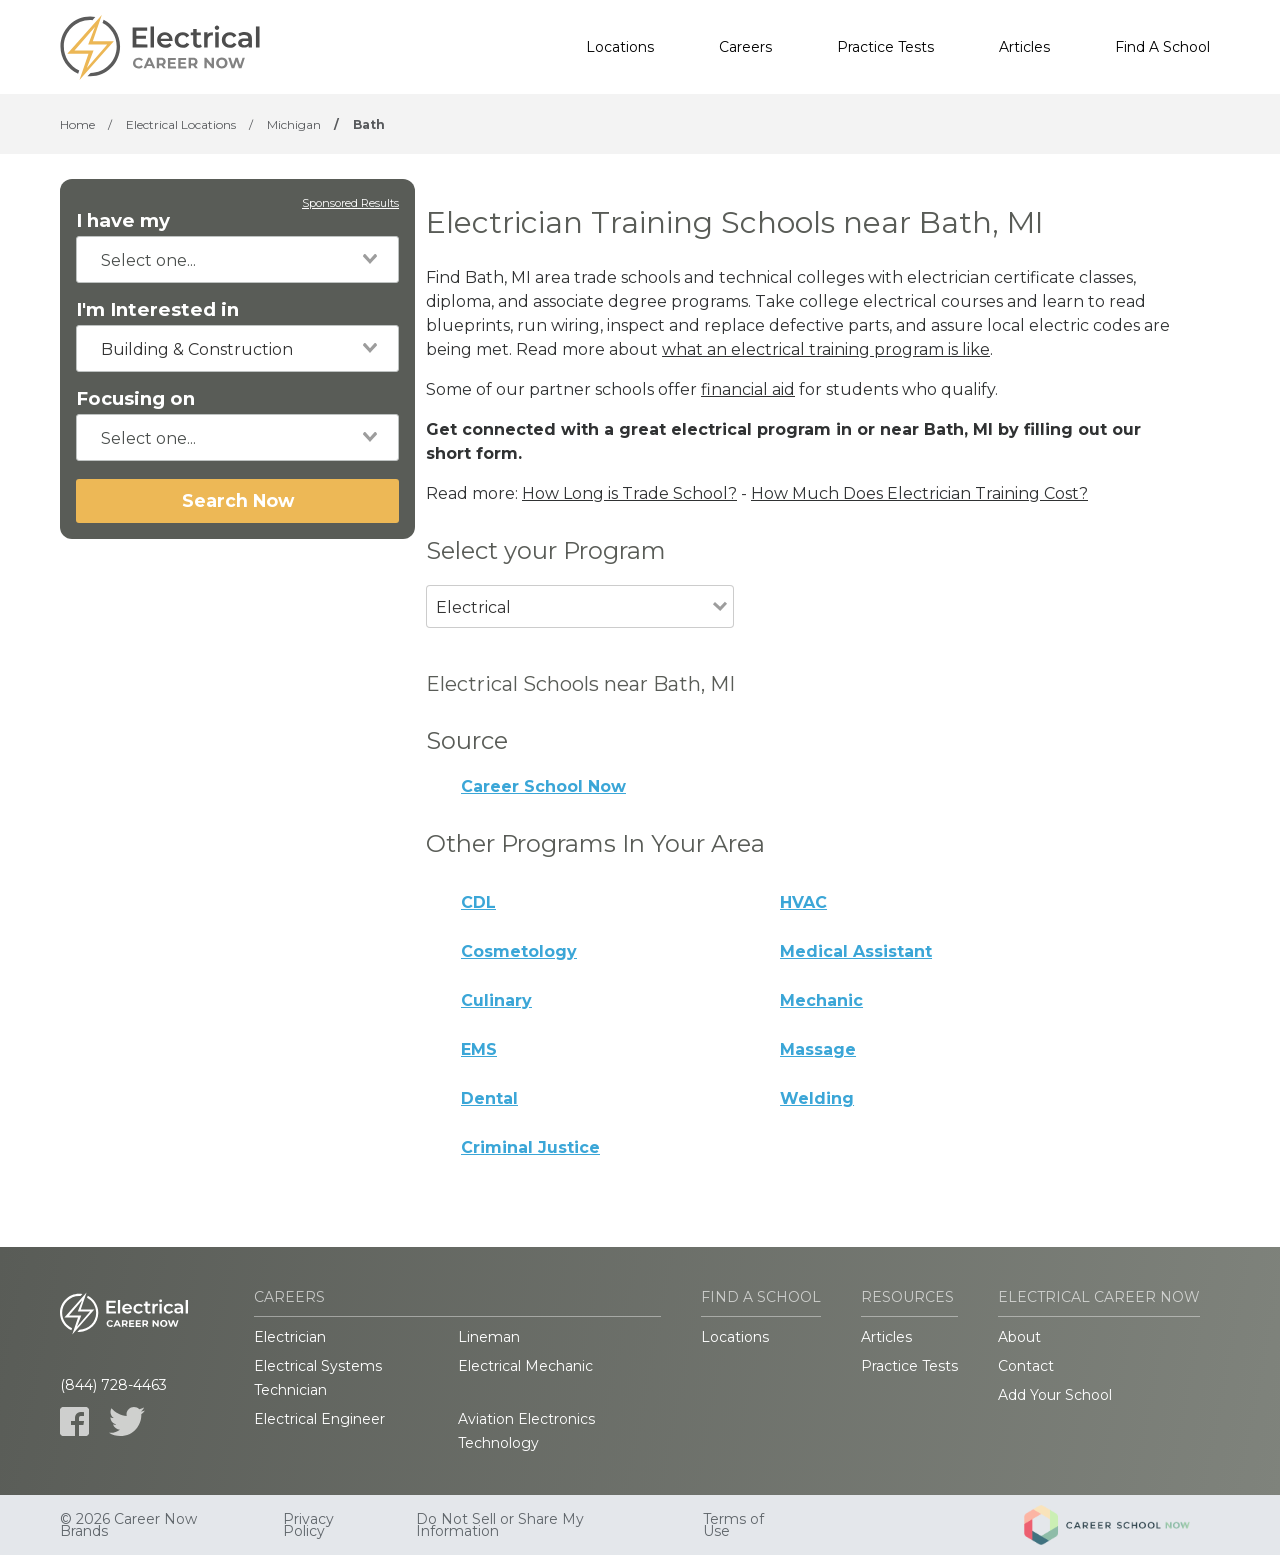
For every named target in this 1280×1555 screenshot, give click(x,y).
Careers (745, 47)
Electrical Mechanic (525, 1366)
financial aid (748, 389)
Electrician (290, 1337)
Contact (1026, 1366)
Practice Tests (885, 47)
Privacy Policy (308, 1525)
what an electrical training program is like (826, 349)
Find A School (1162, 47)
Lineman (489, 1337)
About (1019, 1337)
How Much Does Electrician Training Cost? (919, 493)
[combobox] (237, 259)
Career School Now (543, 786)
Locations (620, 47)
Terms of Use (733, 1525)
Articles (1024, 47)
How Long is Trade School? (629, 493)
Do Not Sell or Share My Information (500, 1525)
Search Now (238, 500)
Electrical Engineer (319, 1419)
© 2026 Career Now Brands (128, 1525)
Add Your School (1055, 1395)
